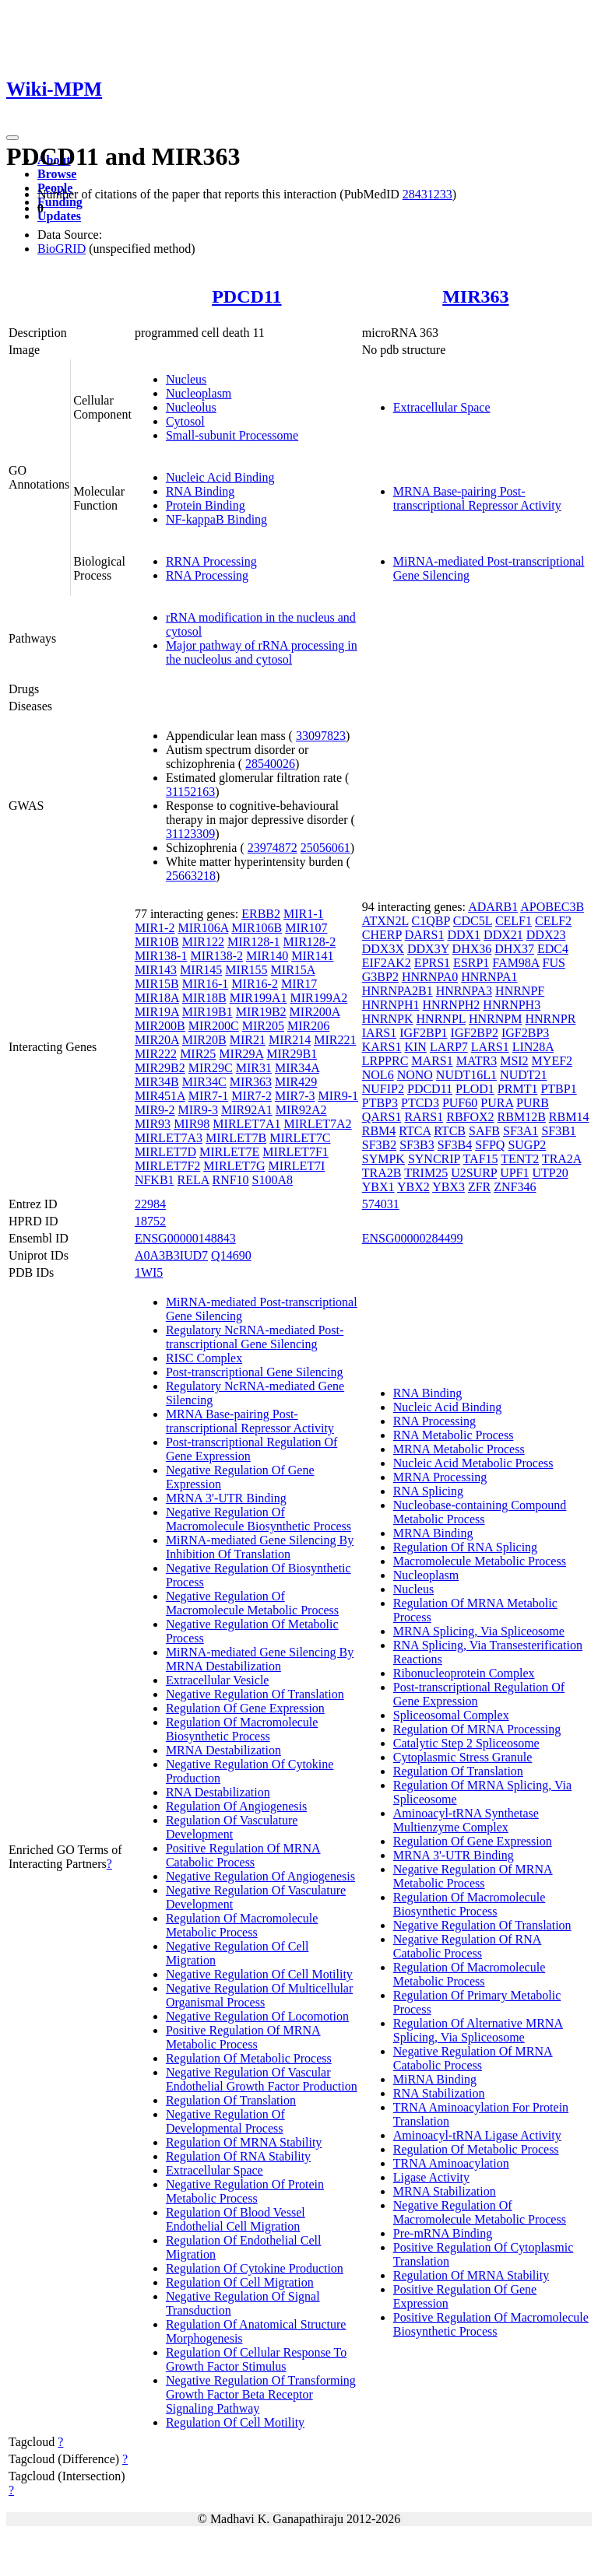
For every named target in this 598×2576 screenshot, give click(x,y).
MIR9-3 (198, 1109)
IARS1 (379, 1032)
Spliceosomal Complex (451, 1715)
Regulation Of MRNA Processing (477, 1729)
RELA (193, 1179)
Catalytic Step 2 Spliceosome (466, 1743)
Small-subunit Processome (232, 435)
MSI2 (514, 1060)
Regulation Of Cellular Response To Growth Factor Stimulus (256, 2359)
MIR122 (203, 941)
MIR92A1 (247, 1109)
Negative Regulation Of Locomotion (257, 2016)
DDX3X (383, 948)
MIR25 (198, 1053)
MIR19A (157, 1011)
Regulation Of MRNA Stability (244, 2142)
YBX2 (413, 1186)
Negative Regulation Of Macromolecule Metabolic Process (252, 1603)
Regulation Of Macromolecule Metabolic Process (242, 1925)
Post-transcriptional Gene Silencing (254, 1372)
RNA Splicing (428, 1491)
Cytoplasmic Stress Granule (463, 1757)
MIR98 (191, 1123)
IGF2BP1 (423, 1032)
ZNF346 (515, 1186)
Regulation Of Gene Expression (245, 1708)
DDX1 (463, 934)
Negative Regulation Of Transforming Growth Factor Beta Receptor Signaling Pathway (261, 2394)
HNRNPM (495, 1018)
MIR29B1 (291, 1053)
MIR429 (296, 1081)
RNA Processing (207, 575)
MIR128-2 (309, 941)
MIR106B (256, 927)
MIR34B (157, 1081)
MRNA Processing (440, 1477)
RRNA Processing (211, 561)
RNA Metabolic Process (453, 1435)
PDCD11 (246, 296)
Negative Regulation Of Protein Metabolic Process (245, 2191)
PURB (532, 1102)
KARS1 (382, 1046)
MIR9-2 (155, 1109)
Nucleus (186, 379)
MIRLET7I (296, 1165)
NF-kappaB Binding (216, 519)
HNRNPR (550, 1018)
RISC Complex (204, 1358)
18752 (150, 1221)
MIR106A (203, 927)
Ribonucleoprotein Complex (464, 1673)
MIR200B (160, 1025)
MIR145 (201, 969)
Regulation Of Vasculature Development (231, 1827)
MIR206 (308, 1025)
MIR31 (254, 1067)
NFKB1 (154, 1179)
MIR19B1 (207, 1011)
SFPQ (490, 1144)
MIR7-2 (251, 1095)
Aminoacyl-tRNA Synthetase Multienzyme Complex (466, 1820)
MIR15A (293, 969)
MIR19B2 (261, 1011)
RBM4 (379, 1130)
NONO (415, 1074)
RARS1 (423, 1116)
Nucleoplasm (198, 393)
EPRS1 (432, 962)
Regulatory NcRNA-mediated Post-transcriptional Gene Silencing (254, 1337)
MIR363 (475, 296)
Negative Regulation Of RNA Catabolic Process (467, 1946)
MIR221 (335, 1039)
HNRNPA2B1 (397, 990)
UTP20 (550, 1172)
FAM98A (515, 962)
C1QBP (431, 920)
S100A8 (272, 1179)
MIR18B (204, 997)
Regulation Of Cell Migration (240, 2282)
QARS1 (382, 1116)
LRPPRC (385, 1060)
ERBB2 (260, 913)
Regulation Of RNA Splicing (465, 1547)
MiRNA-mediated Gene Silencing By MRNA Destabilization (260, 1659)
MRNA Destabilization (223, 1750)
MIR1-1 (303, 913)
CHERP (382, 934)
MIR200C (213, 1025)
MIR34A (297, 1067)
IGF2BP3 (525, 1032)
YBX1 (378, 1186)
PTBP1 (558, 1088)
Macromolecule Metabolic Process (479, 1561)
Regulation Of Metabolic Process (249, 2058)
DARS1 (425, 934)
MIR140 (267, 955)
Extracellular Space (442, 407)
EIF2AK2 (386, 962)
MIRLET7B (236, 1137)
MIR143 (156, 969)
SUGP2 (527, 1144)
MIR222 (156, 1053)
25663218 (191, 875)
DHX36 (472, 948)
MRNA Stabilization (444, 2191)
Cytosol (185, 421)
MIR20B (204, 1039)
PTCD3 (420, 1102)
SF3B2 (379, 1144)
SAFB (484, 1130)
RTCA (415, 1130)
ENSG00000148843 (185, 1238)
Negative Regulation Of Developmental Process (225, 2121)
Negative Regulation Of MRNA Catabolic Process (473, 2058)
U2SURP (474, 1172)
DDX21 (503, 934)
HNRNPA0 (430, 976)
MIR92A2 (301, 1109)
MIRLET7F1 (295, 1151)
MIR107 (306, 927)
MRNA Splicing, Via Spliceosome (479, 1631)
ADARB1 (493, 906)
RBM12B (522, 1116)
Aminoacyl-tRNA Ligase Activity (477, 2135)
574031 (380, 1204)
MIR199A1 (258, 997)
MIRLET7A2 (317, 1123)
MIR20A (157, 1039)
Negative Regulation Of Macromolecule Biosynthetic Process (258, 1519)
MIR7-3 (295, 1095)
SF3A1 (520, 1130)
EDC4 (552, 948)
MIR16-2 (254, 983)
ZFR (479, 1186)
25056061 (325, 847)
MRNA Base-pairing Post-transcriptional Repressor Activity (477, 498)
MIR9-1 (338, 1095)
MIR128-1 (253, 941)
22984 (150, 1204)
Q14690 (231, 1255)
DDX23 (546, 934)
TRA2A (562, 1158)
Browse (56, 173)
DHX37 (514, 948)
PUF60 (459, 1102)
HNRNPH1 (391, 1004)
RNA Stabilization (439, 2093)
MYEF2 (552, 1060)
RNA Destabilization (218, 1792)
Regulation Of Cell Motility (235, 2422)
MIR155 (246, 969)
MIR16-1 (205, 983)
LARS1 (490, 1046)
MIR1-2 (155, 927)
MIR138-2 (216, 955)
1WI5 (149, 1272)
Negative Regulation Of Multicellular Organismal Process (259, 1995)
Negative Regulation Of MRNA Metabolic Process (473, 1876)
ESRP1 (471, 962)
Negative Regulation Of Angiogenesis (260, 1876)
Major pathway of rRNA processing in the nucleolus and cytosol (261, 652)
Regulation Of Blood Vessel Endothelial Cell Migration (235, 2219)
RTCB (450, 1130)
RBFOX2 (470, 1116)
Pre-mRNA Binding (443, 2233)
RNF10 (230, 1179)
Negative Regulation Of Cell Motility (259, 1974)
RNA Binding (200, 491)
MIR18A (157, 997)
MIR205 (263, 1025)
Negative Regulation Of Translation (255, 1694)
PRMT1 (518, 1088)
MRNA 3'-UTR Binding (226, 1498)
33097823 (321, 735)
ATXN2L (385, 920)
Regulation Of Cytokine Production (254, 2268)
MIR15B (157, 983)
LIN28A (533, 1046)
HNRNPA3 (464, 990)
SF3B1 (558, 1130)
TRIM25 (426, 1172)
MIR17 (299, 983)
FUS (554, 962)
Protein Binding (205, 505)
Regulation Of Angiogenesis (236, 1806)
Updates (59, 216)
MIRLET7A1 (246, 1123)
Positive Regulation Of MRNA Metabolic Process (243, 2037)
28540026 (270, 763)
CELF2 (553, 920)
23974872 (272, 847)
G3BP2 (380, 976)
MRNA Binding (433, 1533)
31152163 (190, 791)
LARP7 (449, 1046)
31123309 (190, 833)
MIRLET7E (229, 1151)
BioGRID (61, 248)
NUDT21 (523, 1074)
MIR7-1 (208, 1095)
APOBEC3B (552, 906)
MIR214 (290, 1039)
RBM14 (569, 1116)
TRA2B (382, 1172)
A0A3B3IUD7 (171, 1255)
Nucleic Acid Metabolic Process (473, 1463)
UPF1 (514, 1172)
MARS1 (431, 1060)
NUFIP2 (383, 1088)
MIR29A (241, 1053)
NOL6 (378, 1074)
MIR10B (157, 941)
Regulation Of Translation (231, 2100)
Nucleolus (191, 407)
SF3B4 (455, 1144)
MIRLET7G (234, 1165)
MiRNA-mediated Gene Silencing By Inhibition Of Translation (260, 1547)
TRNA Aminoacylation (451, 2163)
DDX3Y (428, 948)
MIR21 (248, 1039)
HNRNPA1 (489, 976)
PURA (496, 1102)
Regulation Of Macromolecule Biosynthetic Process (242, 1729)
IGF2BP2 (474, 1032)
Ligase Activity (431, 2177)
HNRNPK (387, 1018)
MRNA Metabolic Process (459, 1449)
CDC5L (472, 920)
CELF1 (513, 920)
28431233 (427, 194)
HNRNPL (441, 1018)
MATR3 (476, 1060)
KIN (415, 1046)
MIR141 (312, 955)
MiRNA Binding (435, 2079)
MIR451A (160, 1095)
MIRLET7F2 (167, 1165)
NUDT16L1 (466, 1074)
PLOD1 (475, 1088)
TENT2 (520, 1158)
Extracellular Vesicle (217, 1680)
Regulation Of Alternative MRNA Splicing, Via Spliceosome (478, 2030)
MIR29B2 (160, 1067)
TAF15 (480, 1158)
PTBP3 (380, 1102)
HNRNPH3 (511, 1004)
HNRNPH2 (451, 1004)
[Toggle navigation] (12, 137)
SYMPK (383, 1158)
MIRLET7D (165, 1151)
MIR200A (315, 1011)
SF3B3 (416, 1144)
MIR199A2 (318, 997)
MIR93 (153, 1123)
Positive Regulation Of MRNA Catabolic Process (243, 1855)
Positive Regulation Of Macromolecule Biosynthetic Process (491, 2324)
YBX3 (448, 1186)
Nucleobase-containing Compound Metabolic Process (480, 1512)
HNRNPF (519, 990)
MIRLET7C (299, 1137)
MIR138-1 (161, 955)
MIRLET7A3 (168, 1137)
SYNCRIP (434, 1158)
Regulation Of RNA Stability (238, 2156)
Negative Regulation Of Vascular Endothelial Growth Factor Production (261, 2079)
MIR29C (210, 1067)
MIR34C (204, 1081)
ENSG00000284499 (412, 1238)
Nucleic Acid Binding (220, 477)
